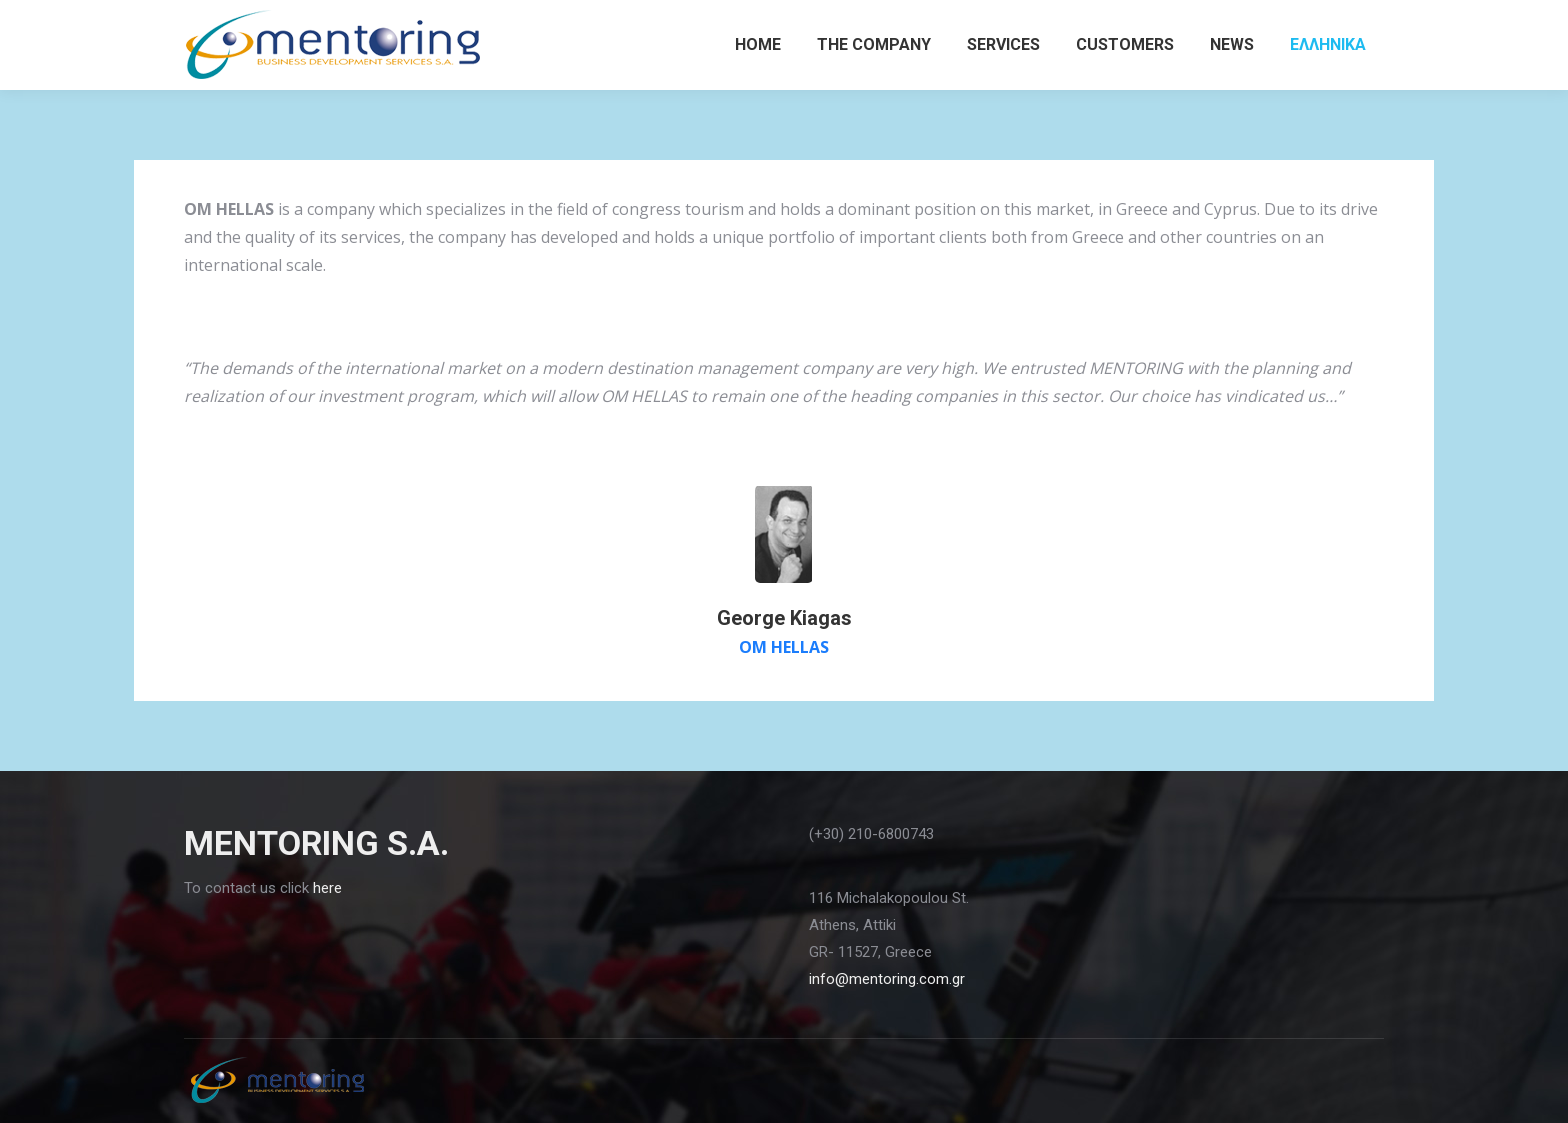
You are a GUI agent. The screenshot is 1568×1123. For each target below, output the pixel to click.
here (327, 888)
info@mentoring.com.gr (887, 979)
